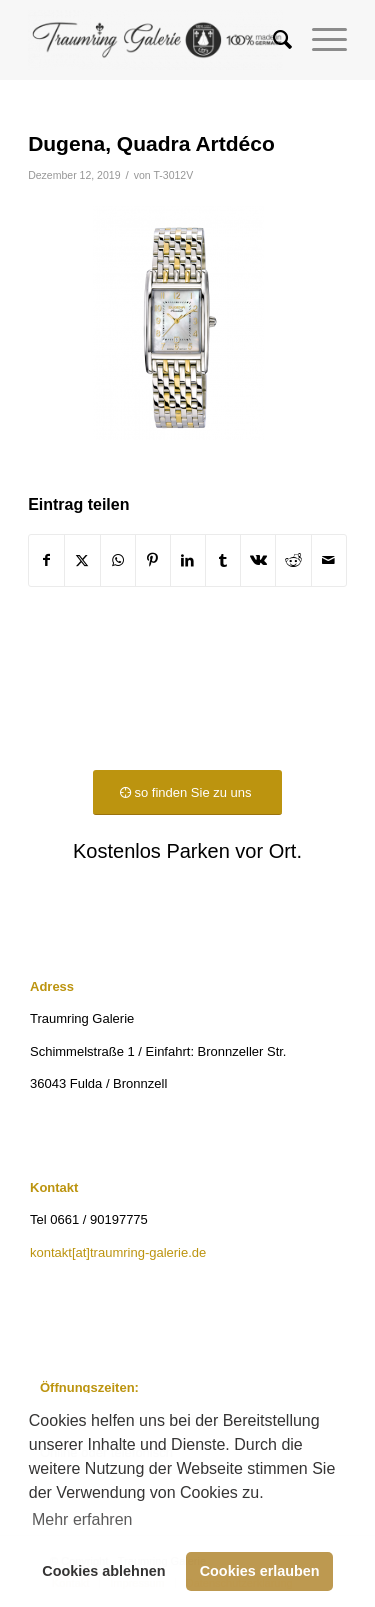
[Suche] (272, 40)
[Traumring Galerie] (155, 40)
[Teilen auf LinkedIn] (188, 560)
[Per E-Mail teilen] (329, 560)
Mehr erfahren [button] (82, 1519)
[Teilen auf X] (82, 560)
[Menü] (319, 40)
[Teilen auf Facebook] (46, 560)
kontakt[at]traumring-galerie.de (118, 1252)
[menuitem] (272, 40)
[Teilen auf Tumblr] (223, 560)
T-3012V (173, 175)
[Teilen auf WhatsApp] (118, 560)
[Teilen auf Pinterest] (153, 560)
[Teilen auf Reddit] (293, 560)
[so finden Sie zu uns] (187, 792)
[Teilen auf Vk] (258, 560)
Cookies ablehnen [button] (103, 1571)
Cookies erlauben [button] (260, 1571)
